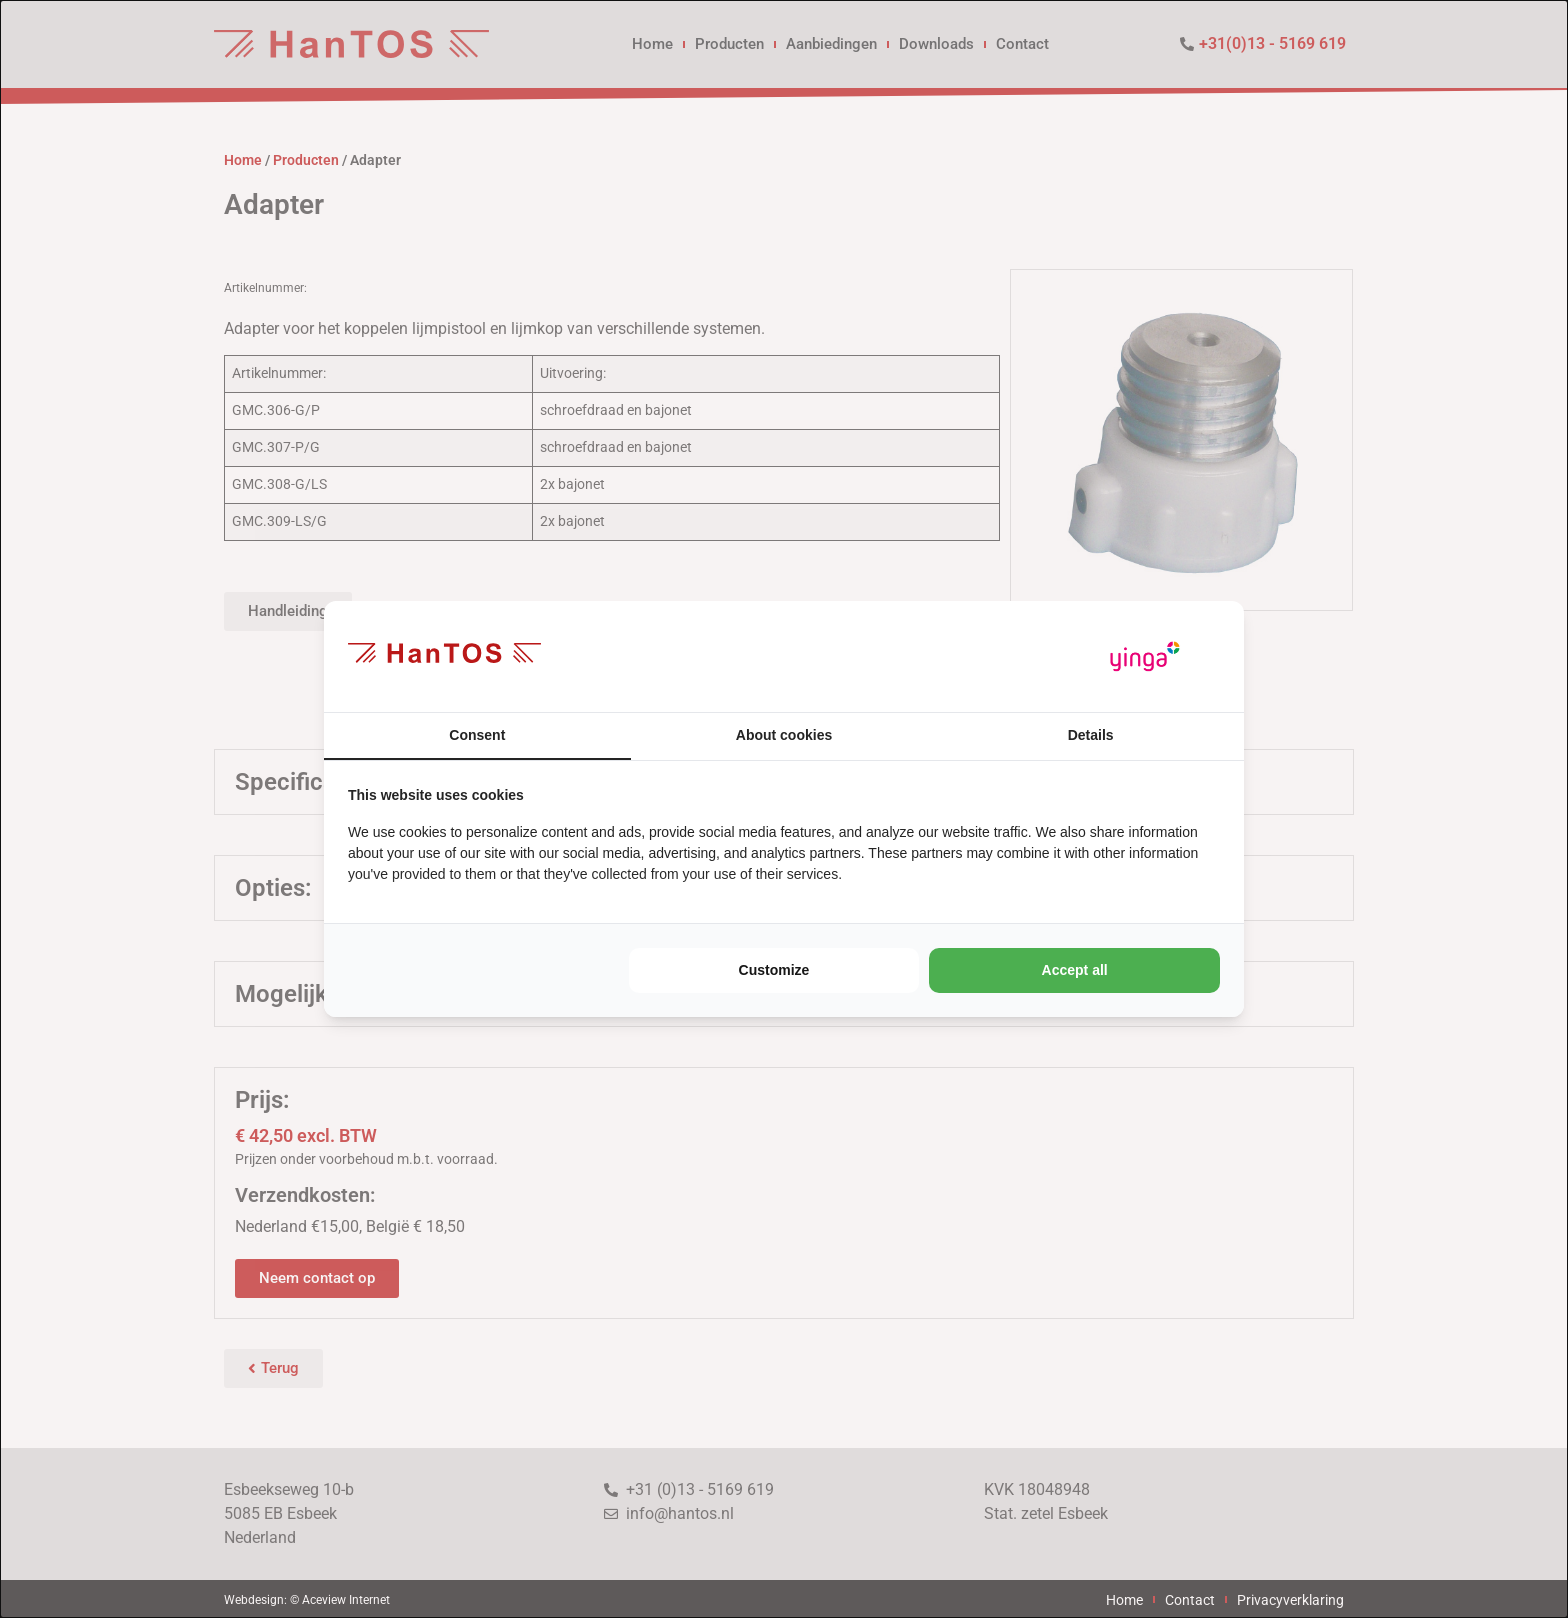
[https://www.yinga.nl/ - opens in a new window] (1145, 656)
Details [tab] (1091, 735)
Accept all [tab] (1075, 970)
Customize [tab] (774, 970)
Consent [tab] (477, 735)
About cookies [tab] (784, 735)
